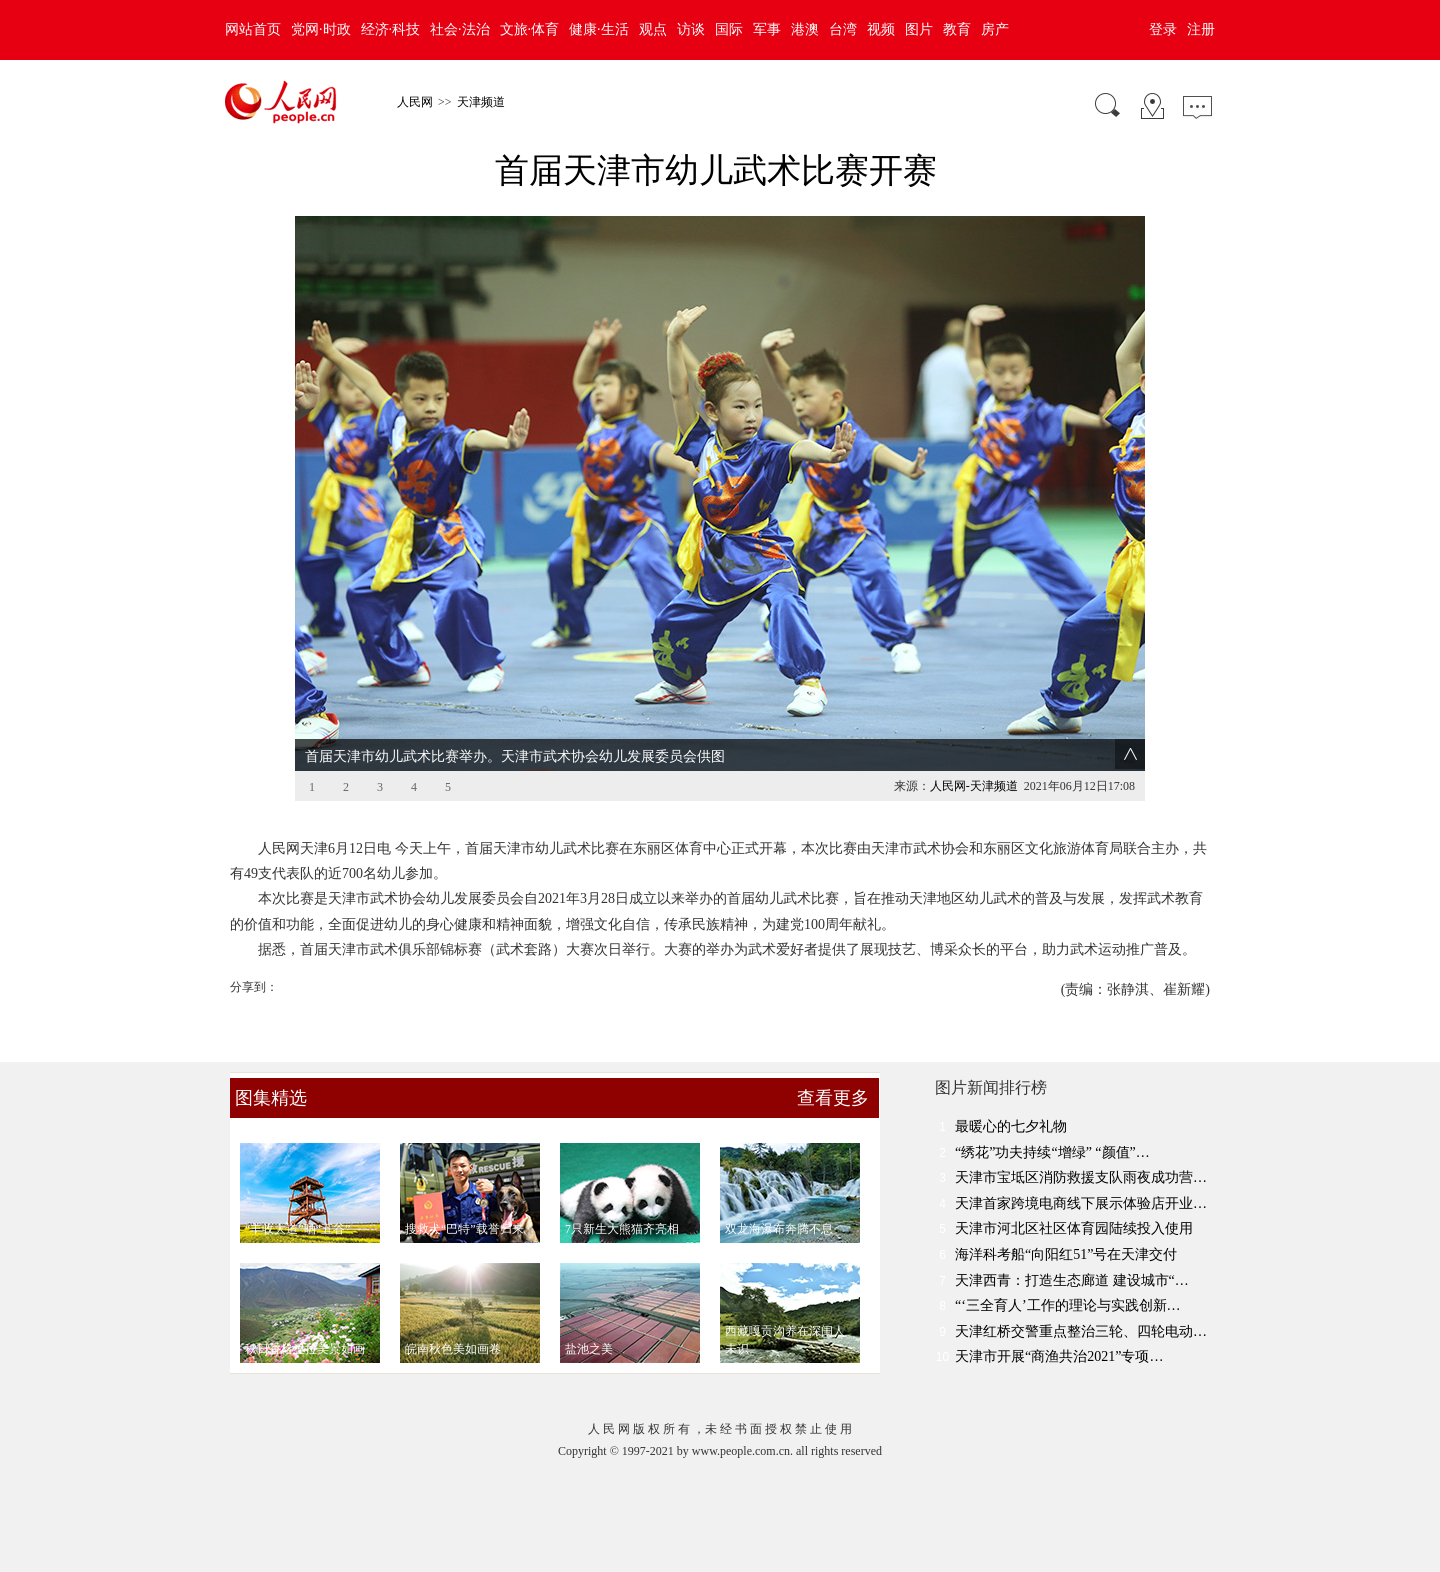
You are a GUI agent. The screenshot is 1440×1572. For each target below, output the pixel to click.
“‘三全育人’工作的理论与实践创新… (1068, 1305)
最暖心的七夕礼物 (1011, 1126)
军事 (767, 29)
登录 (1163, 29)
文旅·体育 (530, 29)
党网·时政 (321, 29)
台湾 (843, 29)
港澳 (805, 29)
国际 (729, 29)
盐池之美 (589, 1349)
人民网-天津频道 (974, 786)
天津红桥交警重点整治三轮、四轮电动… (1081, 1331)
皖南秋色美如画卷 (453, 1349)
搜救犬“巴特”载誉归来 (464, 1229)
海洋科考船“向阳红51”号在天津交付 (1066, 1254)
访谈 (691, 29)
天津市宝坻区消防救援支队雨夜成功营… (1081, 1177)
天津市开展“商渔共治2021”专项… (1059, 1356)
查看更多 (833, 1098)
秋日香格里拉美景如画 (305, 1349)
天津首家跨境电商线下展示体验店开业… (1081, 1203)
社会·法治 (460, 29)
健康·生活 (599, 29)
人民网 (415, 102)
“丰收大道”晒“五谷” (297, 1229)
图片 (919, 29)
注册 (1201, 29)
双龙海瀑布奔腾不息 (779, 1229)
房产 (995, 29)
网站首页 (253, 29)
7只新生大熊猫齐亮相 (622, 1229)
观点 (653, 29)
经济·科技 (391, 29)
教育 (957, 29)
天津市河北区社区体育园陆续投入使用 (1074, 1228)
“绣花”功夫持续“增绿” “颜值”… (1052, 1152)
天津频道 (481, 102)
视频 (881, 29)
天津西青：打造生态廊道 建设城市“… (1072, 1280)
